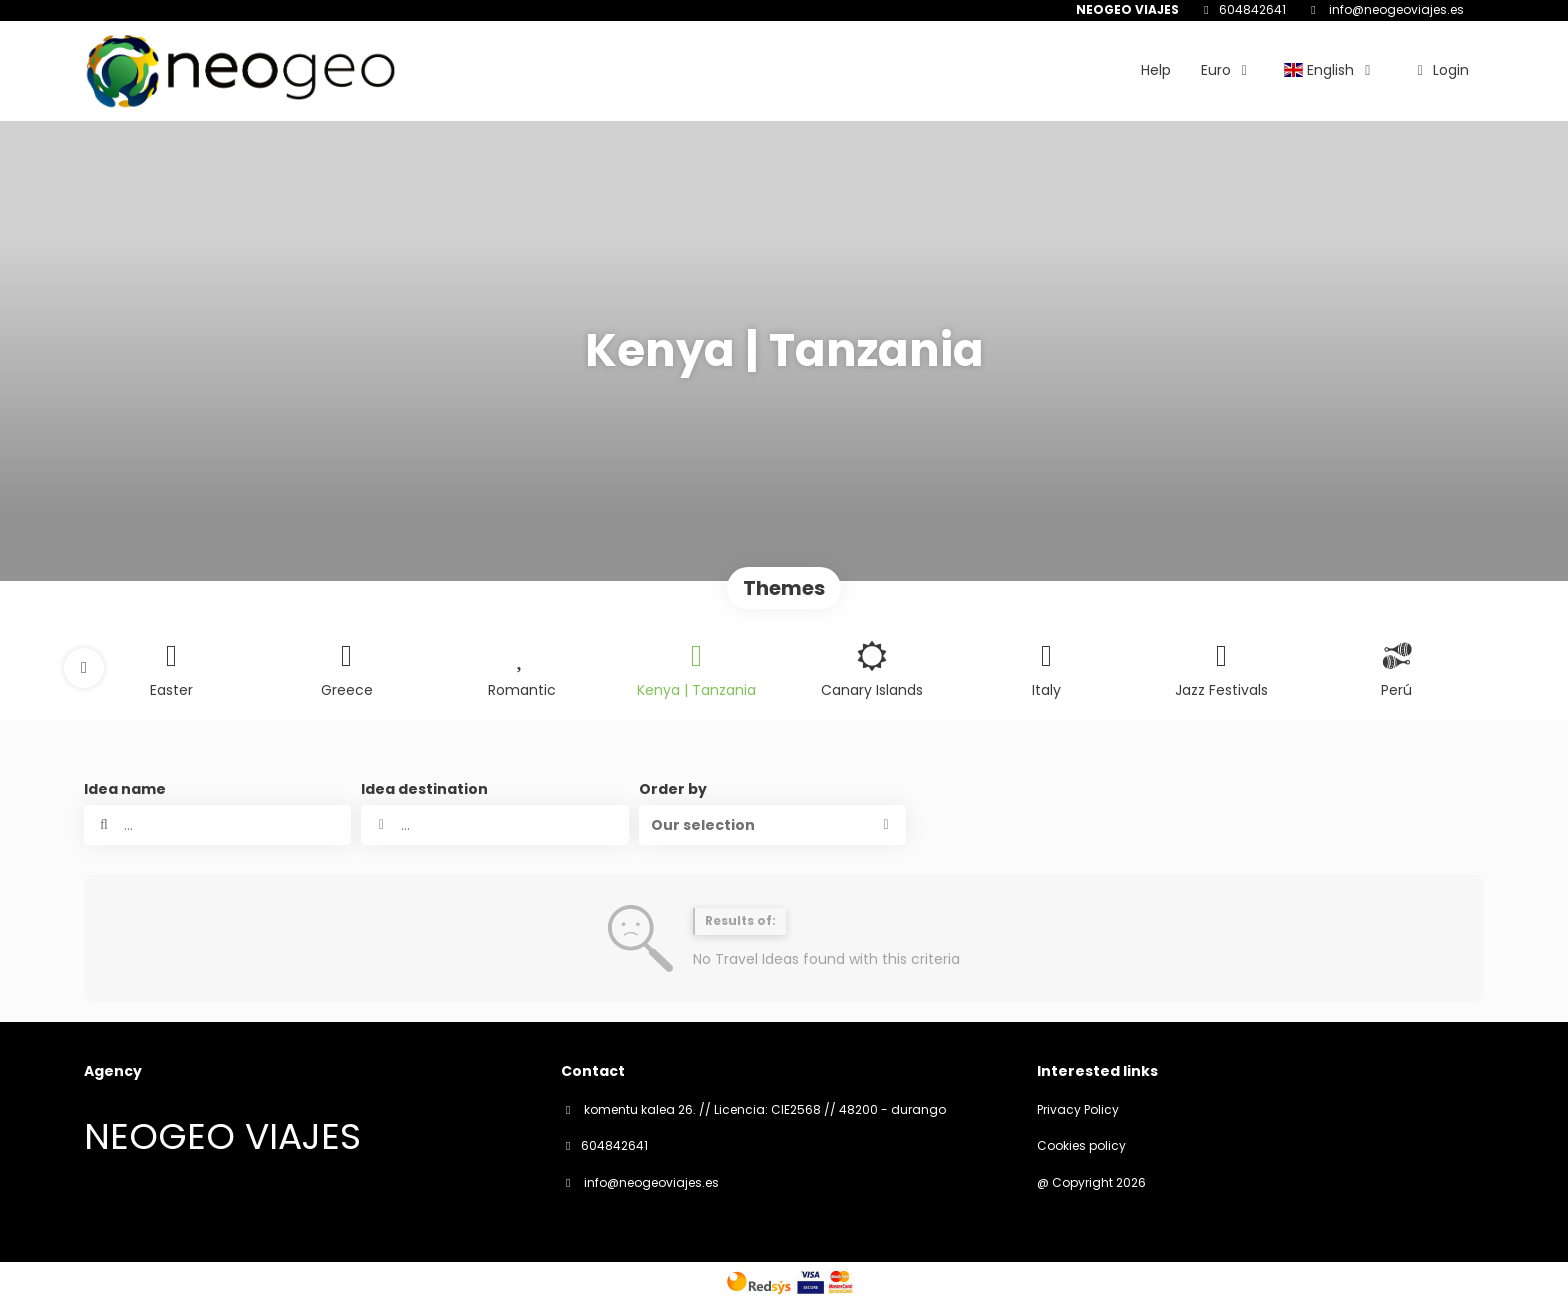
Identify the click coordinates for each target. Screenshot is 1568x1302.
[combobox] (494, 825)
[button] (84, 668)
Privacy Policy (1078, 1110)
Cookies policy (1081, 1146)
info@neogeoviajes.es (1395, 9)
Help (1156, 70)
